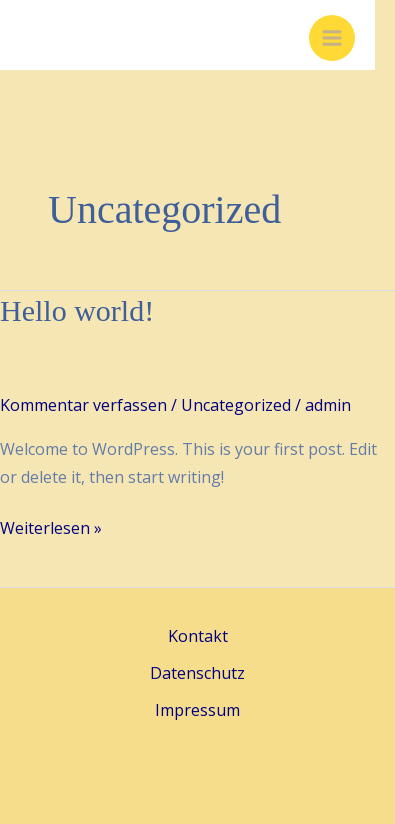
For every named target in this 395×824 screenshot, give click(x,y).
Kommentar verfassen (83, 405)
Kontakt (198, 636)
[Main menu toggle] (332, 38)
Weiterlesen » (51, 528)
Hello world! (77, 310)
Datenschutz (197, 673)
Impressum (197, 710)
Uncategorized (236, 405)
